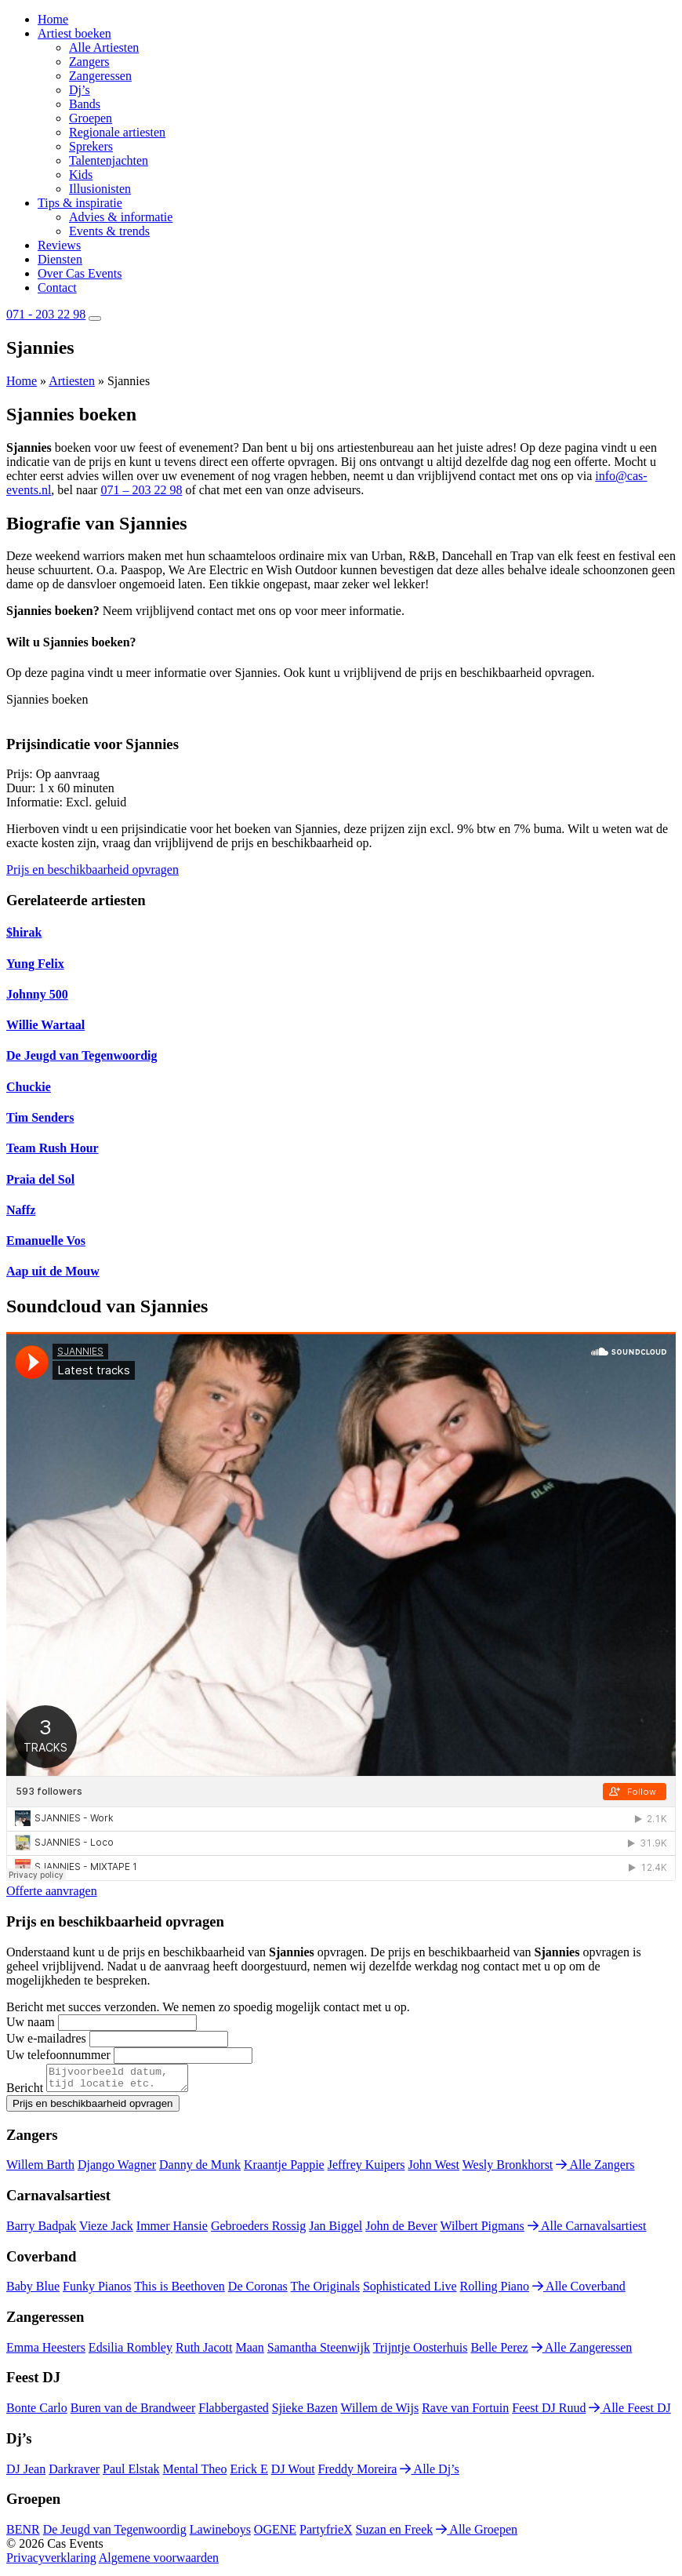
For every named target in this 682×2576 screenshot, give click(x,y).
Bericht (24, 2092)
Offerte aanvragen (51, 1890)
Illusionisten (100, 188)
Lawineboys (220, 2534)
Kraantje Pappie (284, 2169)
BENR (23, 2534)
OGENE (275, 2534)
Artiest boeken (74, 33)
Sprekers (91, 146)
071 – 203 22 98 (141, 490)
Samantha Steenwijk (318, 2352)
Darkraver (74, 2473)
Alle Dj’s (429, 2473)
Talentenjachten (108, 160)
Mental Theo (195, 2473)
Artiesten (72, 380)
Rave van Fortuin (465, 2412)
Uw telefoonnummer (58, 2054)
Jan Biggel (335, 2230)
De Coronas (258, 2291)
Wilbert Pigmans (482, 2230)
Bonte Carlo (36, 2412)
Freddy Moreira (357, 2473)
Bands (84, 104)
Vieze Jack (106, 2230)
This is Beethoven (179, 2291)
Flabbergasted (233, 2412)
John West (433, 2169)
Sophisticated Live (410, 2291)
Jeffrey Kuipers (366, 2169)
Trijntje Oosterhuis (420, 2352)
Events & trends (109, 231)
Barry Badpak (41, 2230)
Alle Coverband (579, 2291)
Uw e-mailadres (46, 2038)
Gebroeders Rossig (258, 2230)
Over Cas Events (80, 273)
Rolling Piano (494, 2291)
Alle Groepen (476, 2534)
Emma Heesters (45, 2352)
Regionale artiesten (117, 132)
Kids (81, 174)
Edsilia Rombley (130, 2352)
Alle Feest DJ (629, 2412)
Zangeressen (100, 75)
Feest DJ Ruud (549, 2412)
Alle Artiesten (104, 47)
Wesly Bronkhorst (508, 2169)
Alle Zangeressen (582, 2352)
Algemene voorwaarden (159, 2562)
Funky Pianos (97, 2291)
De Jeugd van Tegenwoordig (115, 2534)
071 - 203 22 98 (45, 314)
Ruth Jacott (204, 2352)
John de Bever (401, 2230)
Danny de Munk (200, 2169)
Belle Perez (499, 2352)
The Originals (325, 2291)
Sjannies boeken (47, 699)
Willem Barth (40, 2169)
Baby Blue (33, 2291)
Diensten (60, 259)
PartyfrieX (326, 2534)
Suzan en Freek (395, 2534)
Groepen (90, 118)
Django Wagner (117, 2169)
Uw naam (30, 2021)
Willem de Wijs (379, 2412)
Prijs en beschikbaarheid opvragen (92, 869)
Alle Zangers (595, 2169)
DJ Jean (25, 2473)
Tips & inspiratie (80, 202)
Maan (249, 2352)
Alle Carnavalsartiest (587, 2230)
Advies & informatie (120, 217)
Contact (57, 287)
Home (53, 19)
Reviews (59, 245)
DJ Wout (293, 2473)
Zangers (89, 61)
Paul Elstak (131, 2473)
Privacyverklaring (51, 2562)
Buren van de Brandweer (133, 2412)
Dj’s (79, 89)
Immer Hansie (172, 2230)
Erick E (248, 2473)
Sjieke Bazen (305, 2412)
